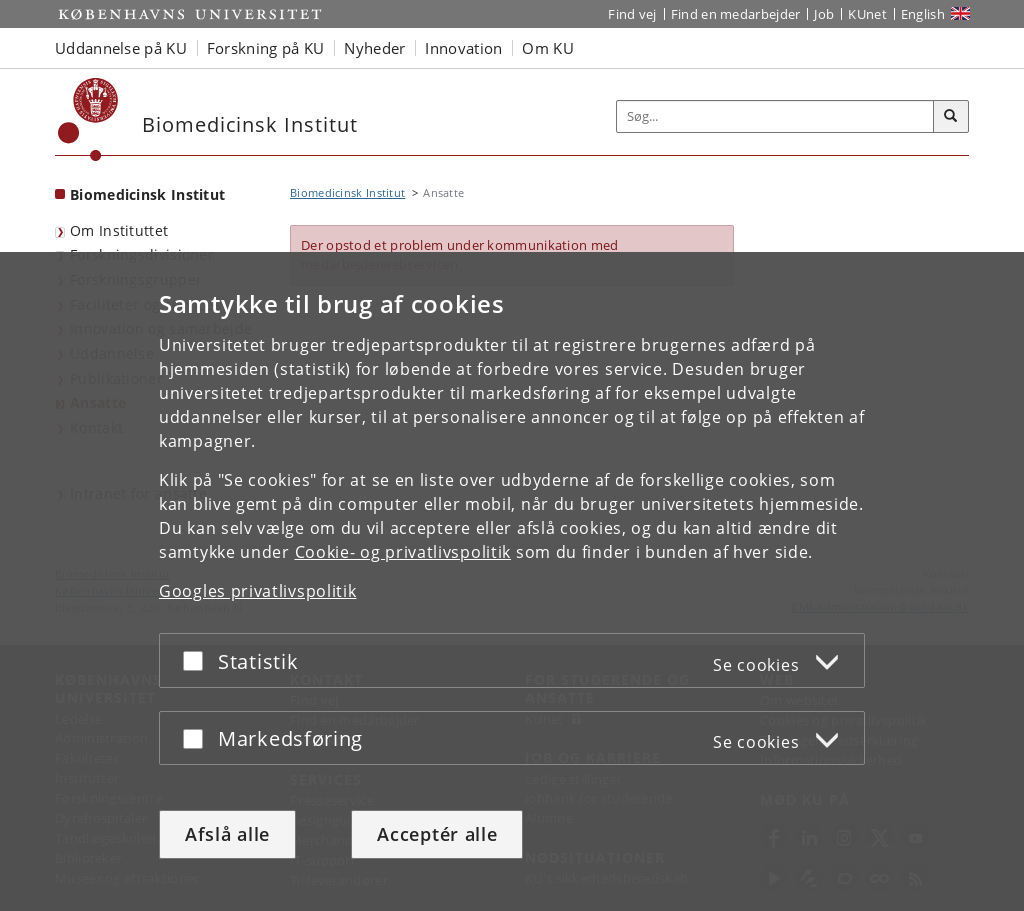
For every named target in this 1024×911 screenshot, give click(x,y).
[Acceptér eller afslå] (198, 660)
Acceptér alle (437, 834)
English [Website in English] (923, 14)
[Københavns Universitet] (88, 119)
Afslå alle (227, 834)
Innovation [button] (463, 48)
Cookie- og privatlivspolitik (403, 552)
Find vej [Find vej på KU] (632, 14)
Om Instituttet (119, 230)
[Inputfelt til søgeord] (775, 116)
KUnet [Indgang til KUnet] (867, 14)
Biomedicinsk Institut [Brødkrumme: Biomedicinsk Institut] (347, 192)
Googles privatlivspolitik (258, 591)
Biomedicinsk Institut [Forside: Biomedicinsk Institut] (147, 194)
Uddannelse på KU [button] (121, 48)
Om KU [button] (548, 48)
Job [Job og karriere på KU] (824, 14)
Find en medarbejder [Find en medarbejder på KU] (736, 14)
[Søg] (951, 117)
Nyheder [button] (374, 48)
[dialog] (512, 581)
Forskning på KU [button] (266, 48)
